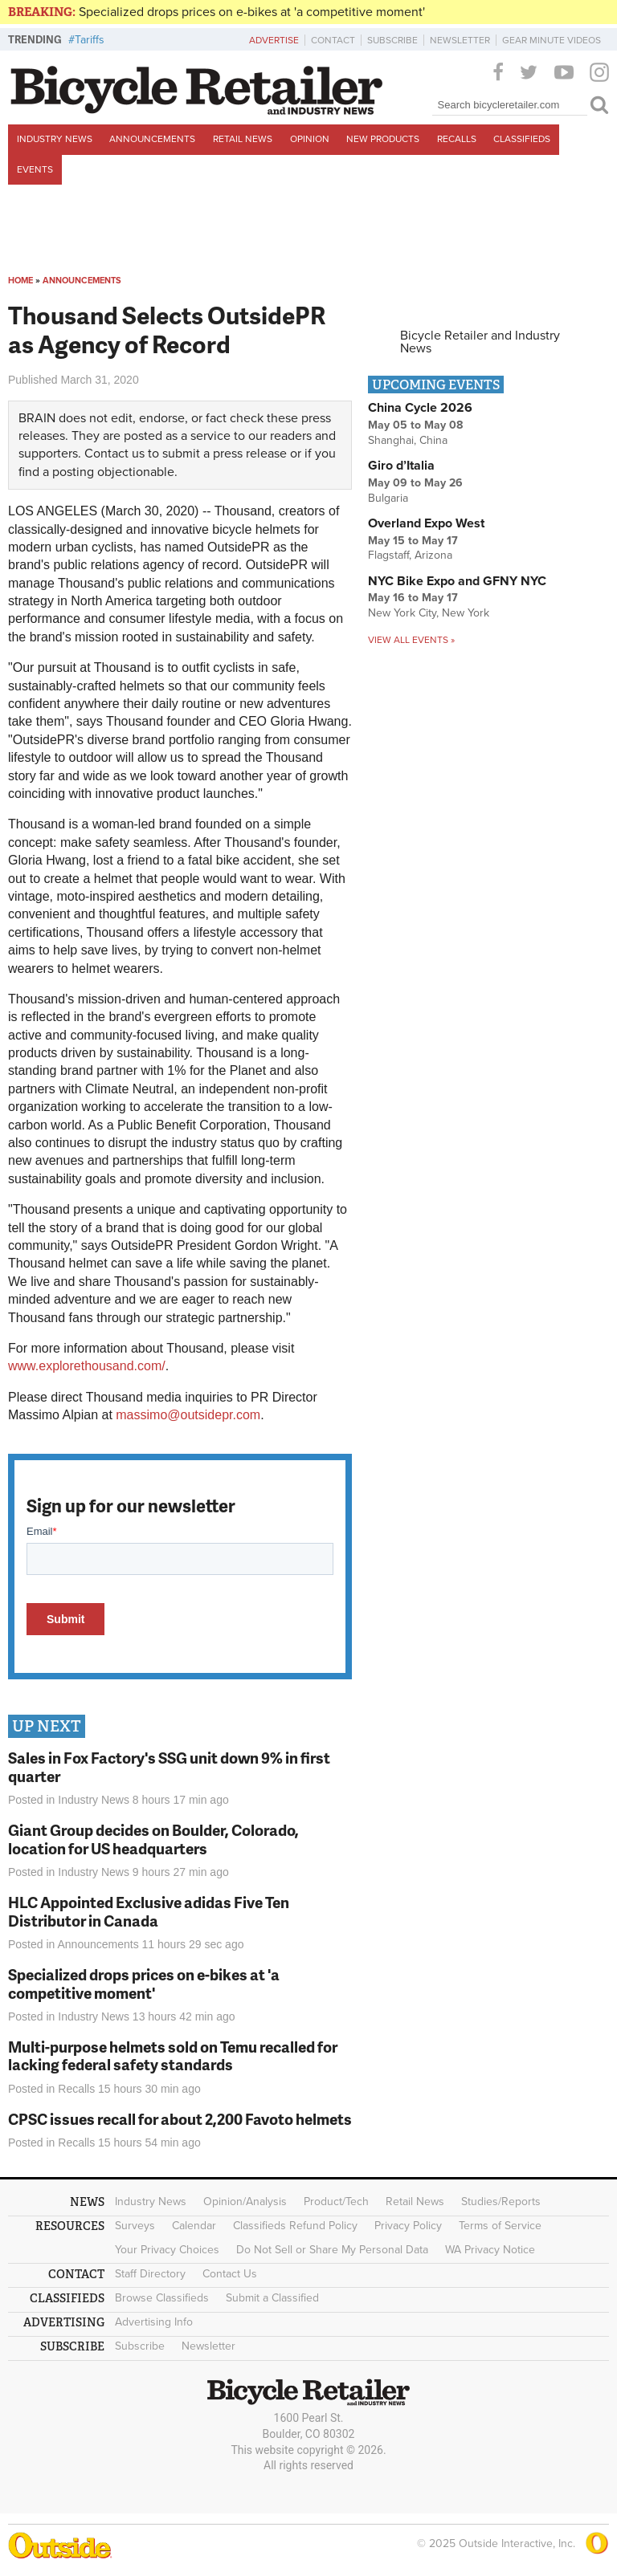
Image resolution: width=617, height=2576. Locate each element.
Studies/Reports (501, 2201)
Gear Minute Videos (551, 40)
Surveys (135, 2225)
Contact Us (229, 2274)
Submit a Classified (272, 2298)
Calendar (194, 2225)
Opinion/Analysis (245, 2201)
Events (35, 169)
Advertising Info (154, 2322)
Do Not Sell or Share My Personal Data (332, 2250)
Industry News (54, 138)
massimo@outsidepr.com (188, 1415)
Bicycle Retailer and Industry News (480, 342)
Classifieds (521, 138)
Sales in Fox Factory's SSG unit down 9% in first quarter (169, 1767)
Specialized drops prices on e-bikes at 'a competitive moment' (252, 12)
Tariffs (89, 40)
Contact (333, 40)
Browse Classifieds (162, 2298)
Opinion (309, 138)
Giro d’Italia (401, 466)
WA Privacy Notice (490, 2250)
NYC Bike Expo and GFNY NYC (457, 581)
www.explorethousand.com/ (86, 1366)
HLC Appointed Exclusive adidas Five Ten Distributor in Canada (148, 1911)
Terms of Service (500, 2225)
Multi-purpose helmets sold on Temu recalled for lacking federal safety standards (172, 2056)
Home (20, 280)
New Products (382, 138)
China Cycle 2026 (420, 408)
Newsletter (460, 40)
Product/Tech (336, 2201)
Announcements (152, 138)
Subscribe (392, 40)
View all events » (411, 639)
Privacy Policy (408, 2225)
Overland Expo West (426, 523)
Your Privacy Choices (167, 2250)
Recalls (456, 138)
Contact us (114, 454)
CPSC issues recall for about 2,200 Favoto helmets (180, 2119)
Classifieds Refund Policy (295, 2225)
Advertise (274, 40)
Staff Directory (150, 2274)
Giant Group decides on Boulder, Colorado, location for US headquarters (153, 1839)
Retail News (242, 138)
